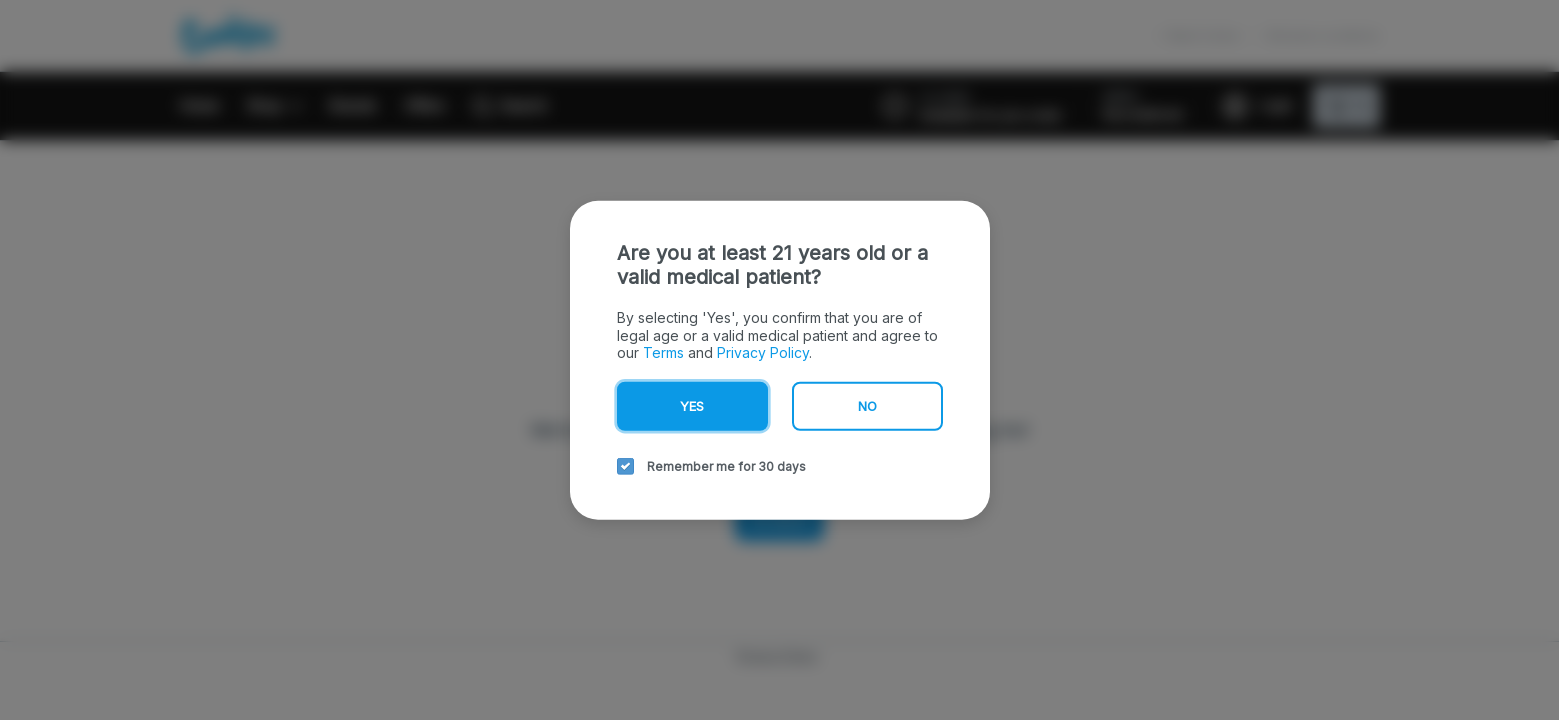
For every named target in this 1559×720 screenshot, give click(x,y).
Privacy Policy (763, 352)
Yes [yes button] (692, 405)
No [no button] (867, 405)
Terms (663, 352)
